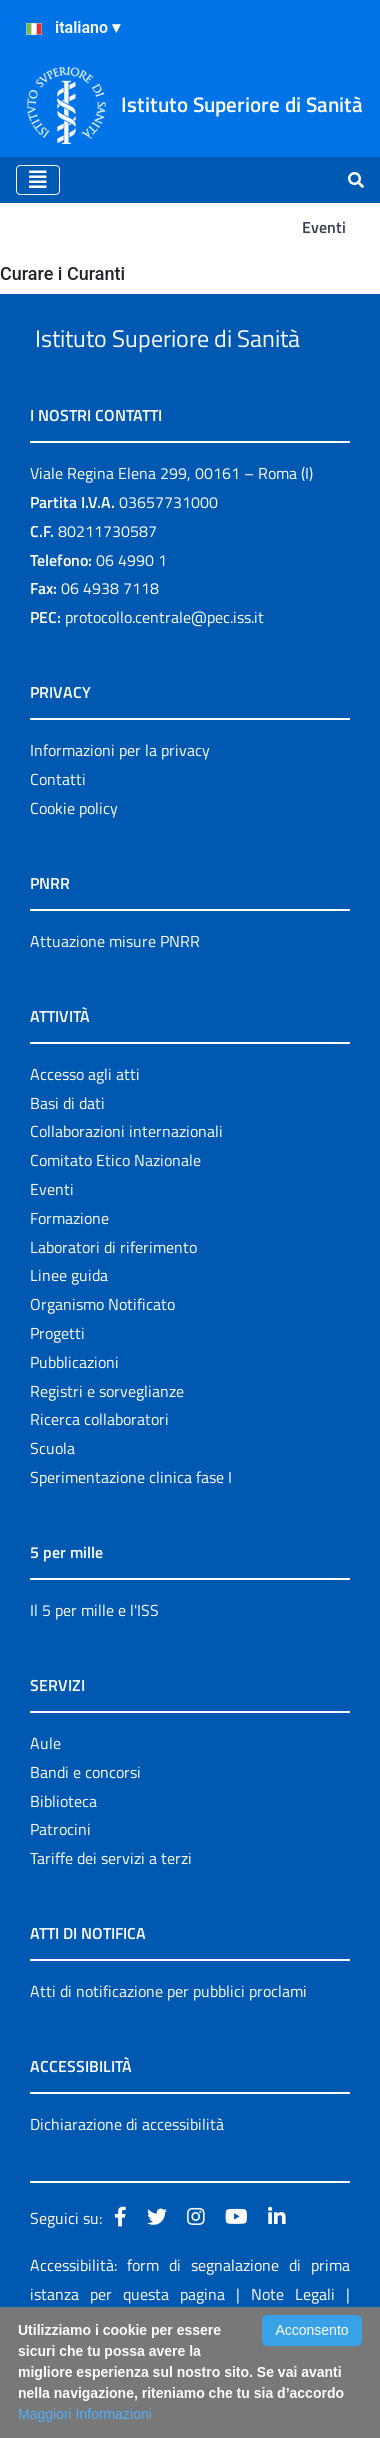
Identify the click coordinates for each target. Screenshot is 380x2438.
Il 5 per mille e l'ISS (94, 1685)
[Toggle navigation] (38, 180)
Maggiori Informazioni (85, 2414)
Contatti (58, 854)
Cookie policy (74, 883)
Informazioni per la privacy (120, 825)
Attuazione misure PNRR (115, 1016)
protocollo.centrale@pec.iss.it (164, 692)
